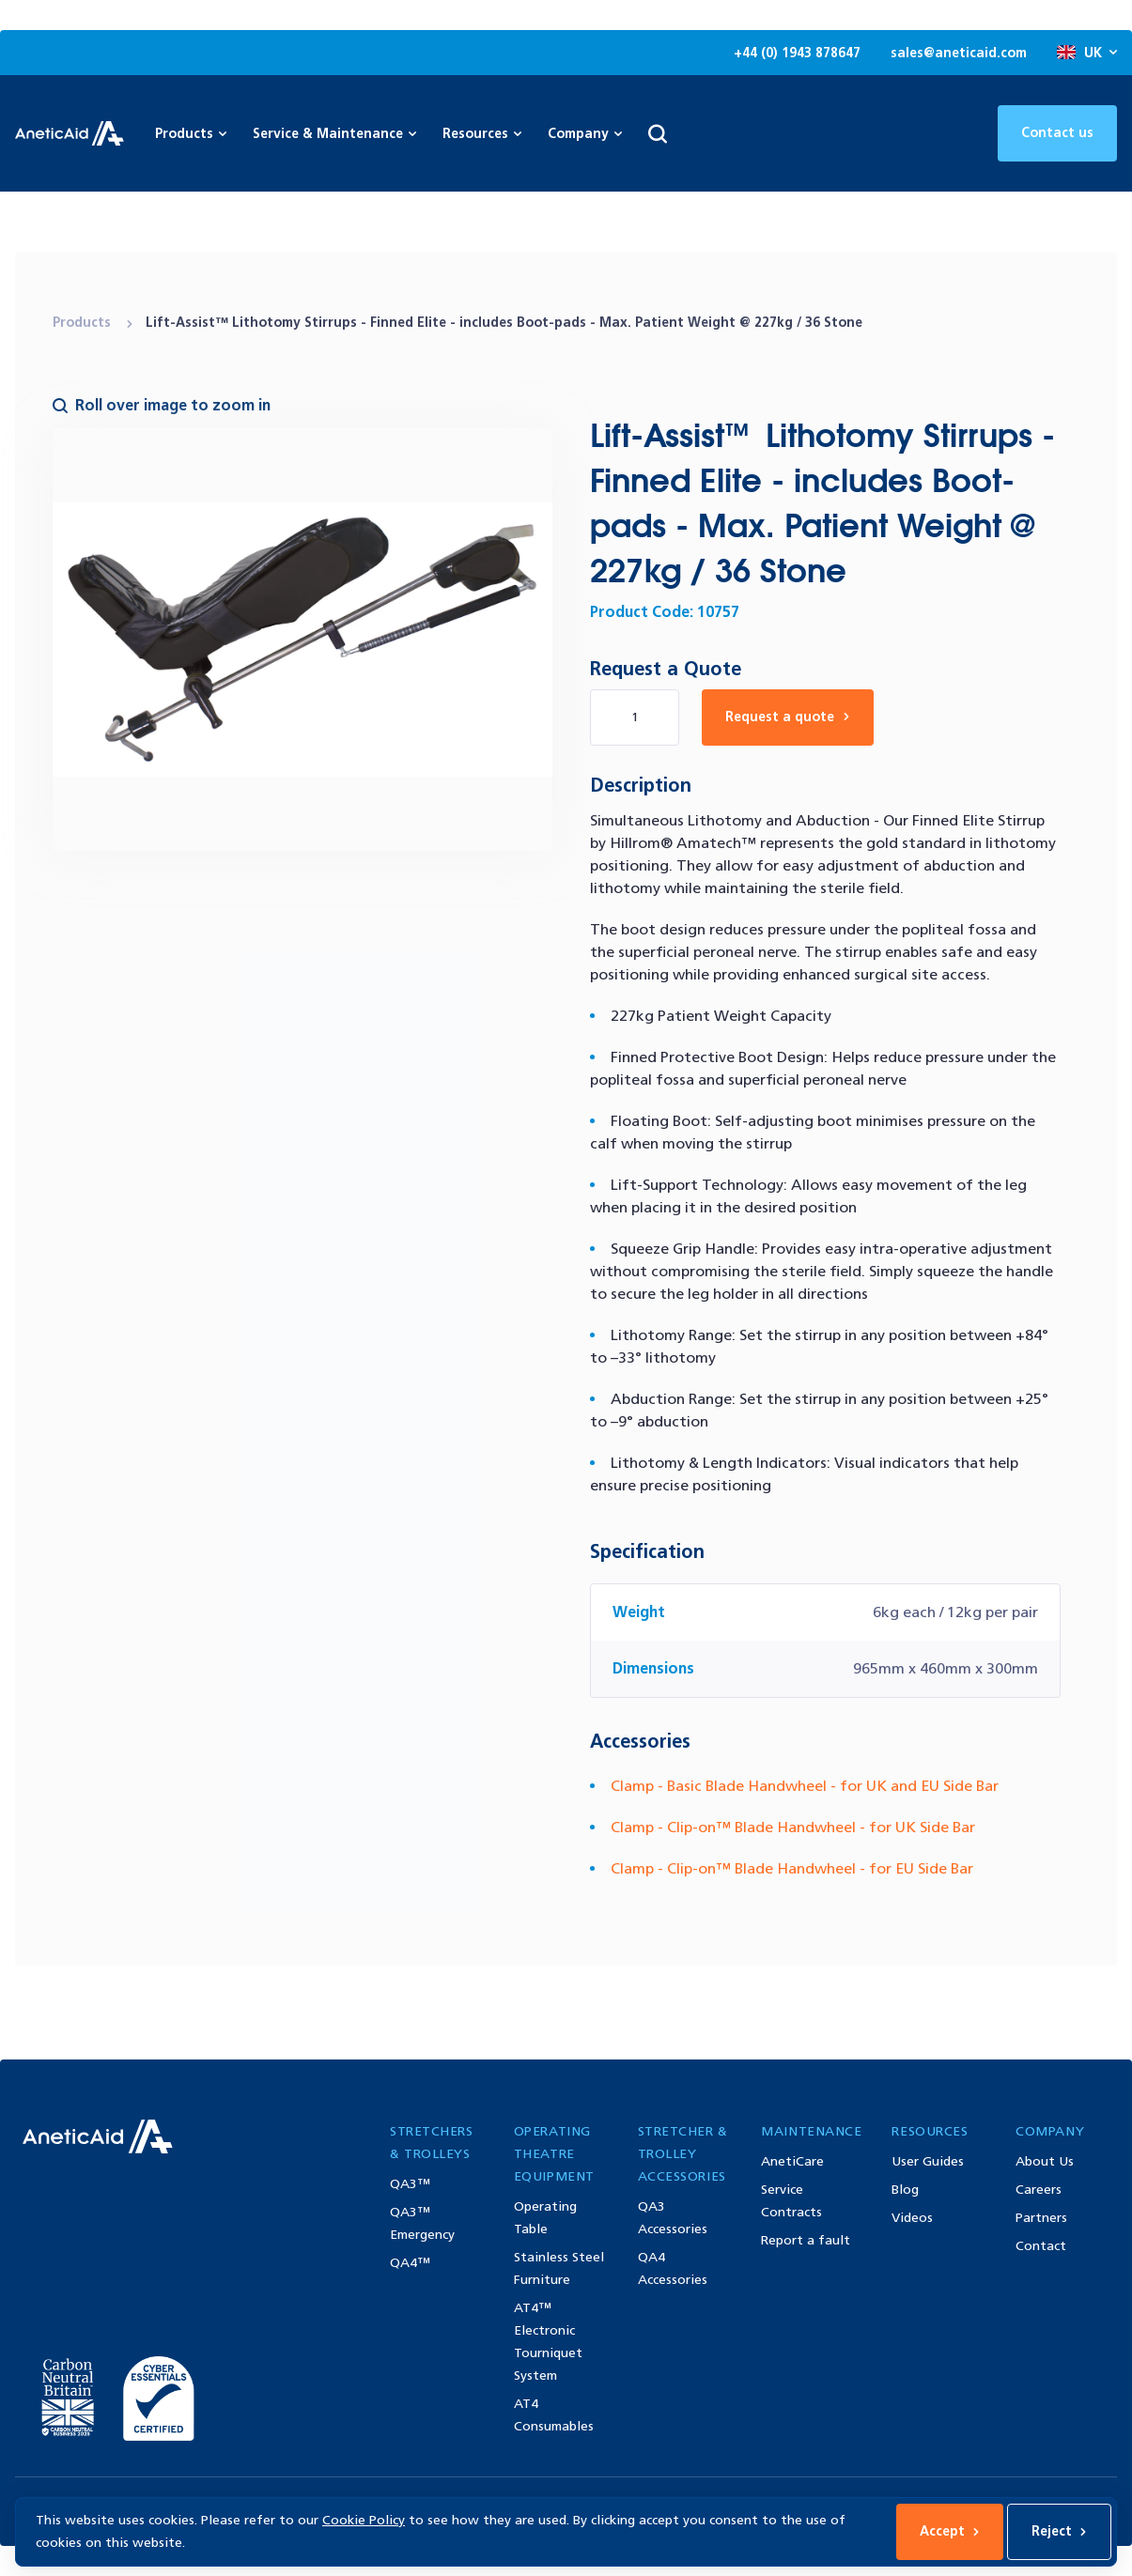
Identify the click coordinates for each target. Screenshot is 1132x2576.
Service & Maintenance (334, 134)
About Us (1045, 2161)
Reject (1059, 2531)
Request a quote (787, 717)
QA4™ (410, 2263)
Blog (905, 2190)
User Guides (928, 2161)
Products (84, 323)
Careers (1039, 2190)
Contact (1041, 2246)
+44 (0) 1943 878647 (797, 53)
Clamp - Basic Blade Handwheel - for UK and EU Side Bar (805, 1786)
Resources (481, 134)
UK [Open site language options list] (1087, 53)
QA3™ (410, 2184)
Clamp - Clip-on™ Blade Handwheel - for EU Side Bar (792, 1868)
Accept (950, 2531)
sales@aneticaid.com (959, 53)
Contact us (1057, 133)
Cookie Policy (363, 2520)
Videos (912, 2218)
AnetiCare (792, 2161)
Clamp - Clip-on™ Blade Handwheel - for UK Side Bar (793, 1827)
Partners (1041, 2218)
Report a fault (805, 2240)
